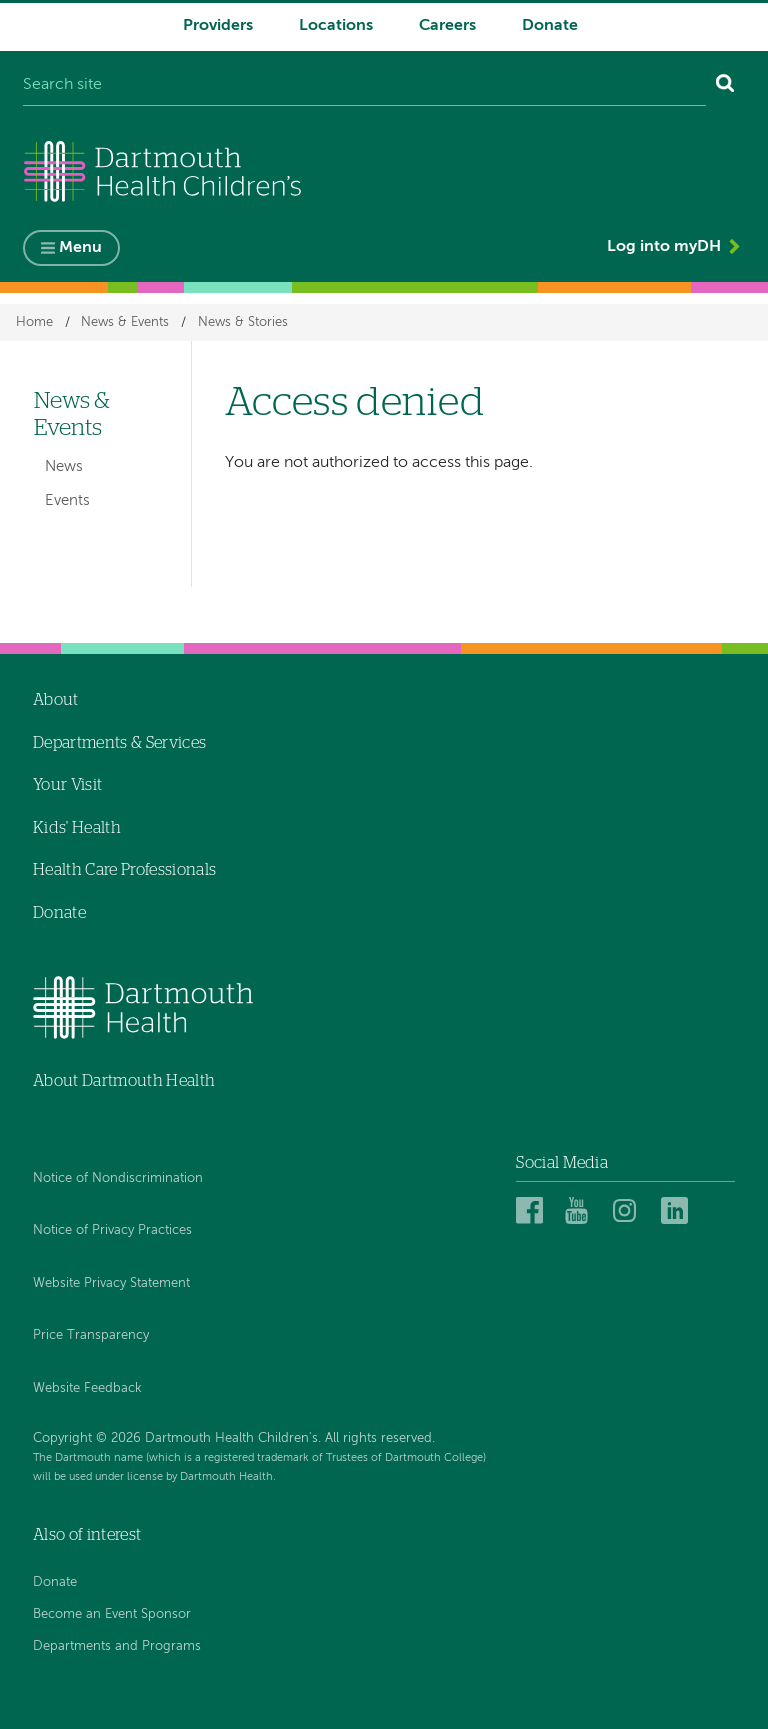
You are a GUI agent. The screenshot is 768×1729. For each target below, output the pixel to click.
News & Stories (243, 322)
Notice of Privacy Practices (112, 1230)
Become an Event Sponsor (112, 1614)
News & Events (125, 322)
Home (34, 322)
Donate (550, 26)
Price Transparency (91, 1336)
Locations (336, 26)
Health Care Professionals (124, 871)
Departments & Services (119, 743)
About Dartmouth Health (124, 1081)
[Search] (725, 86)
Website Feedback (87, 1388)
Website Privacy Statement (111, 1283)
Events (67, 500)
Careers (447, 26)
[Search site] (364, 86)
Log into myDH (664, 248)
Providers (218, 26)
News (64, 467)
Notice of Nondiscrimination (118, 1178)
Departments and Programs (117, 1646)
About (56, 700)
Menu (80, 249)
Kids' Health (77, 828)
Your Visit (67, 785)
